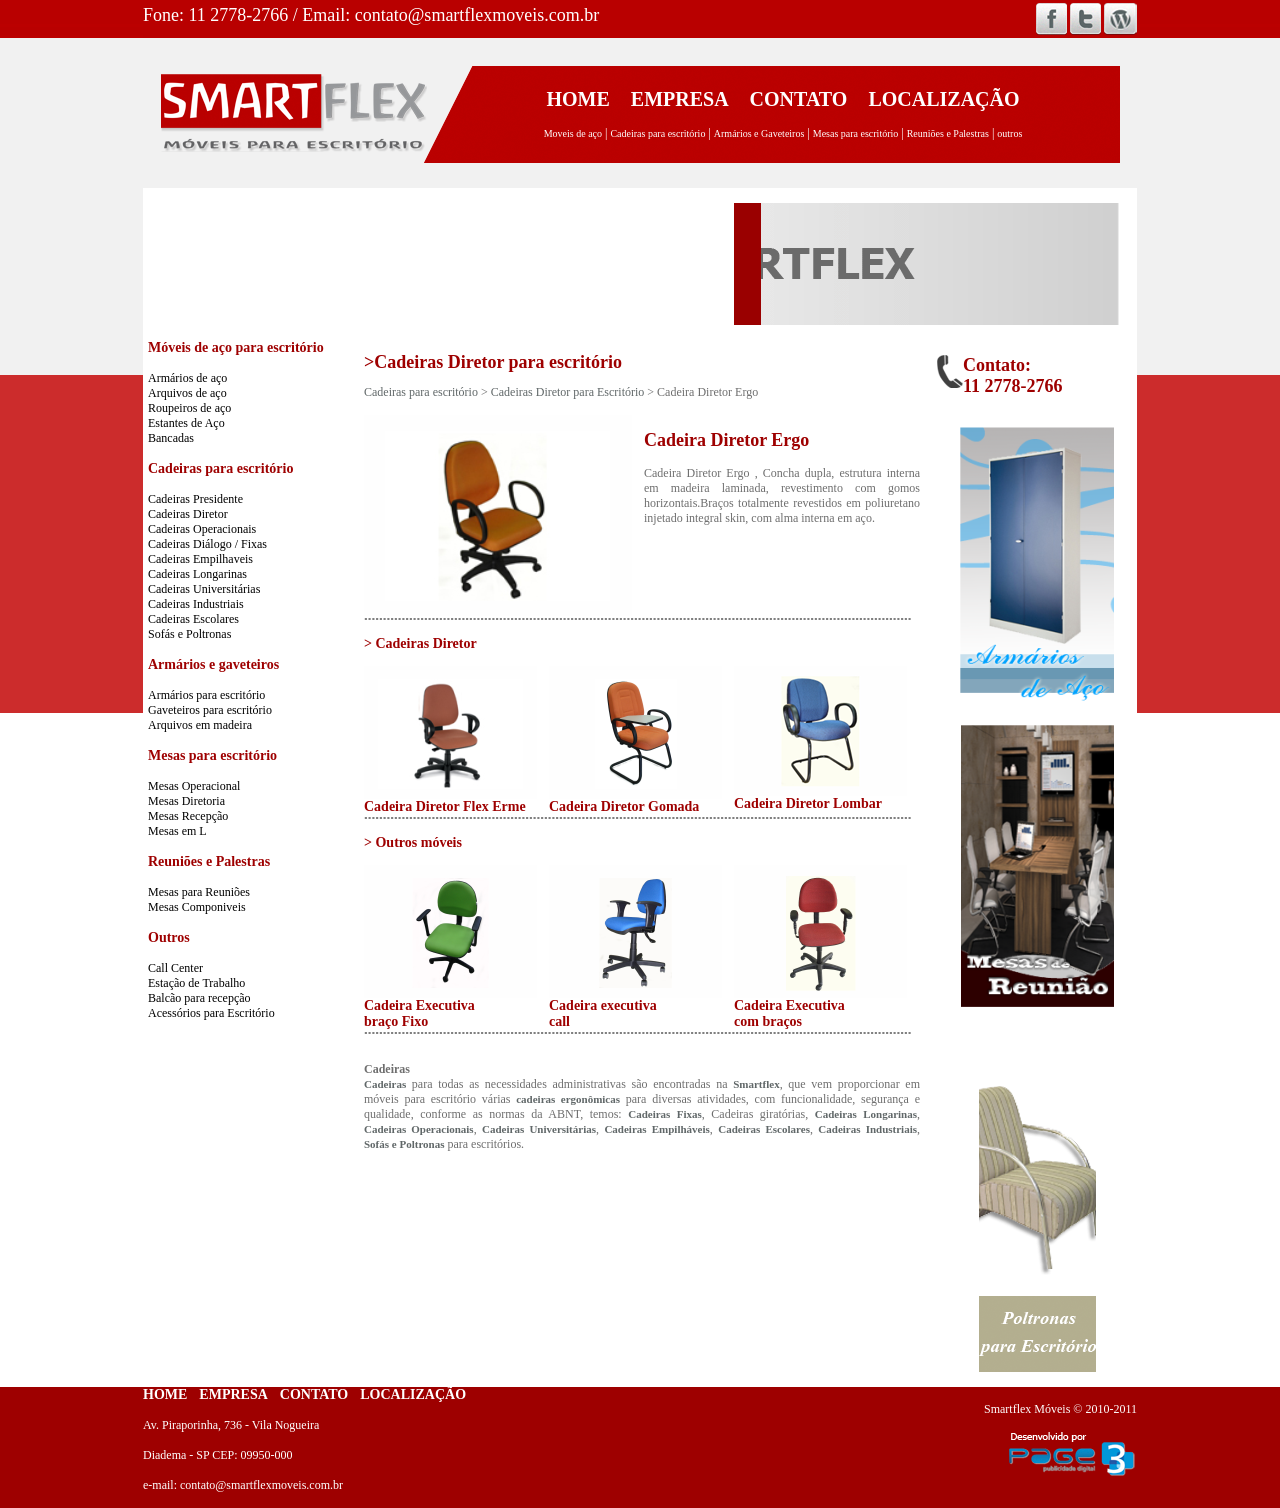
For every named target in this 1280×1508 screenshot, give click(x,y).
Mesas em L (177, 831)
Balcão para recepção (199, 998)
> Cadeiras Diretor (420, 643)
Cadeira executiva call (603, 1013)
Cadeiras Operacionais (202, 529)
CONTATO (799, 99)
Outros (169, 937)
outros (1009, 133)
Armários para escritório (206, 695)
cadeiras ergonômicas (568, 1099)
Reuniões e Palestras (948, 133)
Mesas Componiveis (197, 907)
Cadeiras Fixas (665, 1114)
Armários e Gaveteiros (759, 133)
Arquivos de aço (187, 393)
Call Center (175, 968)
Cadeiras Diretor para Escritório (568, 392)
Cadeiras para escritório (657, 133)
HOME (577, 99)
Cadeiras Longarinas (197, 574)
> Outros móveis (413, 842)
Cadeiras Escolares (193, 619)
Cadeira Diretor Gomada (624, 806)
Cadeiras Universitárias (204, 589)
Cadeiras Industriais (196, 604)
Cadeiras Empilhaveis (200, 559)
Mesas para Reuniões (199, 892)
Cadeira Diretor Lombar (808, 803)
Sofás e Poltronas (189, 634)
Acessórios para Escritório (211, 1013)
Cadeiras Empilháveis (656, 1129)
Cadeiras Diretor (188, 514)
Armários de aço (187, 378)
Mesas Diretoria (186, 801)
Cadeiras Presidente (195, 499)
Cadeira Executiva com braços (789, 1013)
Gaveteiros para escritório (210, 710)
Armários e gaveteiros (213, 664)
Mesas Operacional (194, 786)
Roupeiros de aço (189, 408)
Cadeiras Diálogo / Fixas (207, 544)
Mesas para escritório (856, 133)
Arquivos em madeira (200, 725)
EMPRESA (680, 99)
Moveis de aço (573, 133)
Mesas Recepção (188, 816)
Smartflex (756, 1084)
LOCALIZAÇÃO (943, 99)
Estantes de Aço (186, 423)
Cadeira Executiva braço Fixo (419, 1013)
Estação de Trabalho (196, 983)
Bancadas (171, 438)
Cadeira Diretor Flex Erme (445, 806)
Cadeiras (385, 1084)
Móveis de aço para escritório (236, 347)
